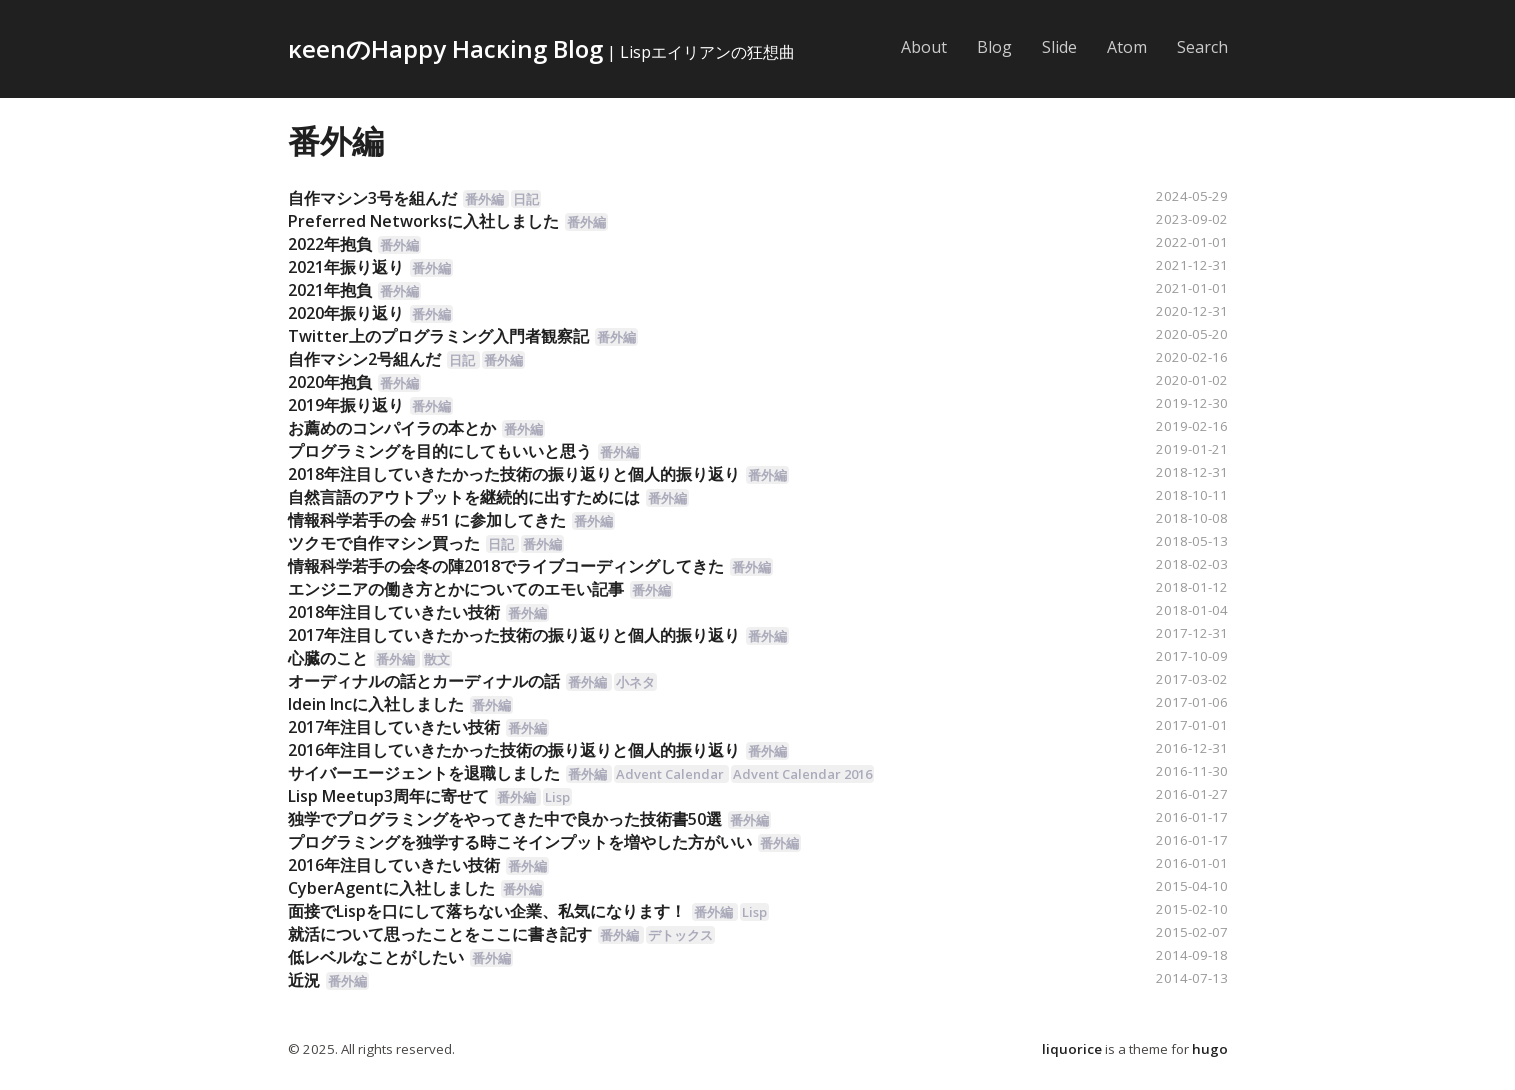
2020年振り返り (346, 313)
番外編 (336, 140)
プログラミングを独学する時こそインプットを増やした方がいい (520, 842)
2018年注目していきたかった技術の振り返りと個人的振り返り (514, 474)
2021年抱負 (330, 290)
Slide (1059, 47)
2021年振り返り (346, 267)
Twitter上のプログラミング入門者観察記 (438, 336)
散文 (437, 659)
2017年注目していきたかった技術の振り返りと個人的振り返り (514, 635)
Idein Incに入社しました (376, 704)
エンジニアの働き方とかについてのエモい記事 (456, 589)
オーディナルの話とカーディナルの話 (424, 681)
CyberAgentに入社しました (391, 888)
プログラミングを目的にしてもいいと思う (440, 451)
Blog (994, 47)
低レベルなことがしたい (376, 957)
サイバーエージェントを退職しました (424, 773)
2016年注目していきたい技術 (394, 865)
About (924, 47)
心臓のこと (328, 658)
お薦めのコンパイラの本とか (392, 428)
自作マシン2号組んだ (364, 359)
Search (1202, 47)
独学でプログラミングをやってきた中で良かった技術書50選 (505, 819)
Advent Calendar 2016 (802, 774)
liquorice (1072, 1049)
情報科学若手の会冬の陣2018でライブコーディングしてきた (506, 566)
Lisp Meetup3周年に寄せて (388, 796)
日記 (526, 199)
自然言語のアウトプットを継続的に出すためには (464, 497)
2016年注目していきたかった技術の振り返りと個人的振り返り (514, 750)
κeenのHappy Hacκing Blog (445, 48)
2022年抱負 (330, 244)
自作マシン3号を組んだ (372, 198)
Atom (1127, 47)
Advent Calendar (670, 774)
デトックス (680, 935)
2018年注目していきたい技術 (394, 612)
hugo (1210, 1049)
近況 (304, 980)
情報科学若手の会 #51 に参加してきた (427, 520)
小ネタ (635, 682)
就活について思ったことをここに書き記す (440, 934)
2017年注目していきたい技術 (394, 727)
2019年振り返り (346, 405)
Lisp (557, 797)
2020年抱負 (330, 382)
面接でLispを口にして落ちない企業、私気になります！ (487, 911)
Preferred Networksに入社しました (423, 221)
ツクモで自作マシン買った (384, 543)
